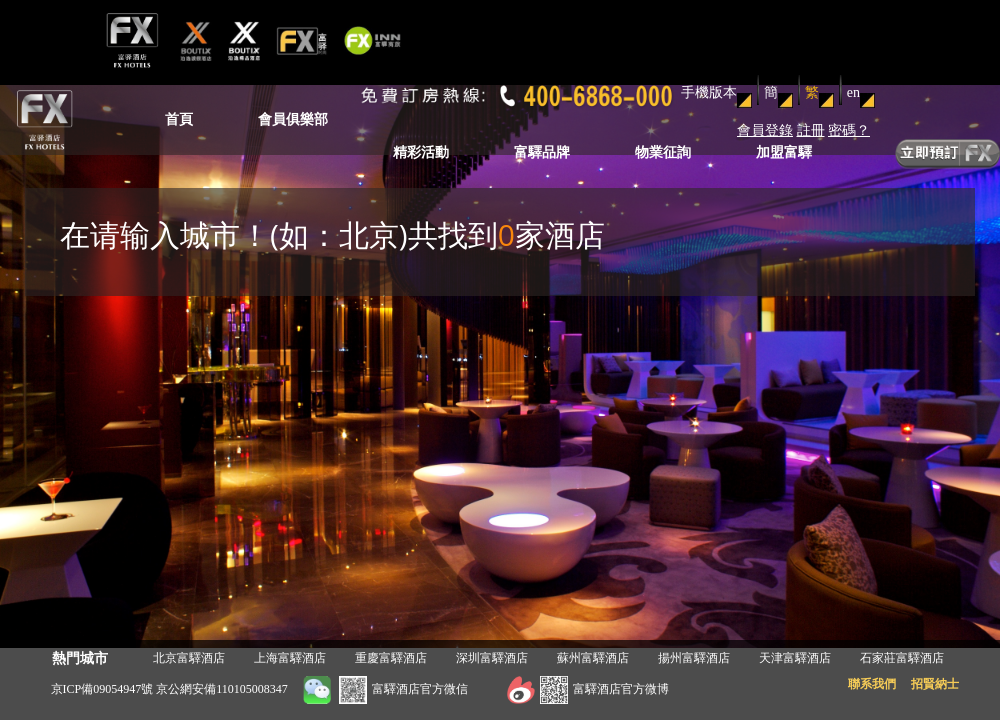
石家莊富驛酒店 (902, 658)
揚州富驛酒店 (694, 658)
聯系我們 (872, 684)
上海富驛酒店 (290, 658)
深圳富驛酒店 (492, 658)
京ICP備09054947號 (102, 689)
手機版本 (709, 92)
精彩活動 (421, 152)
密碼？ (849, 130)
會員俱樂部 (293, 119)
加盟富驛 (784, 152)
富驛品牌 (542, 152)
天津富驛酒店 (795, 658)
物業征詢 (663, 152)
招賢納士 (935, 684)
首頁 (179, 119)
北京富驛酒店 (189, 658)
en (853, 92)
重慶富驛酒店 (391, 658)
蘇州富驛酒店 (593, 658)
